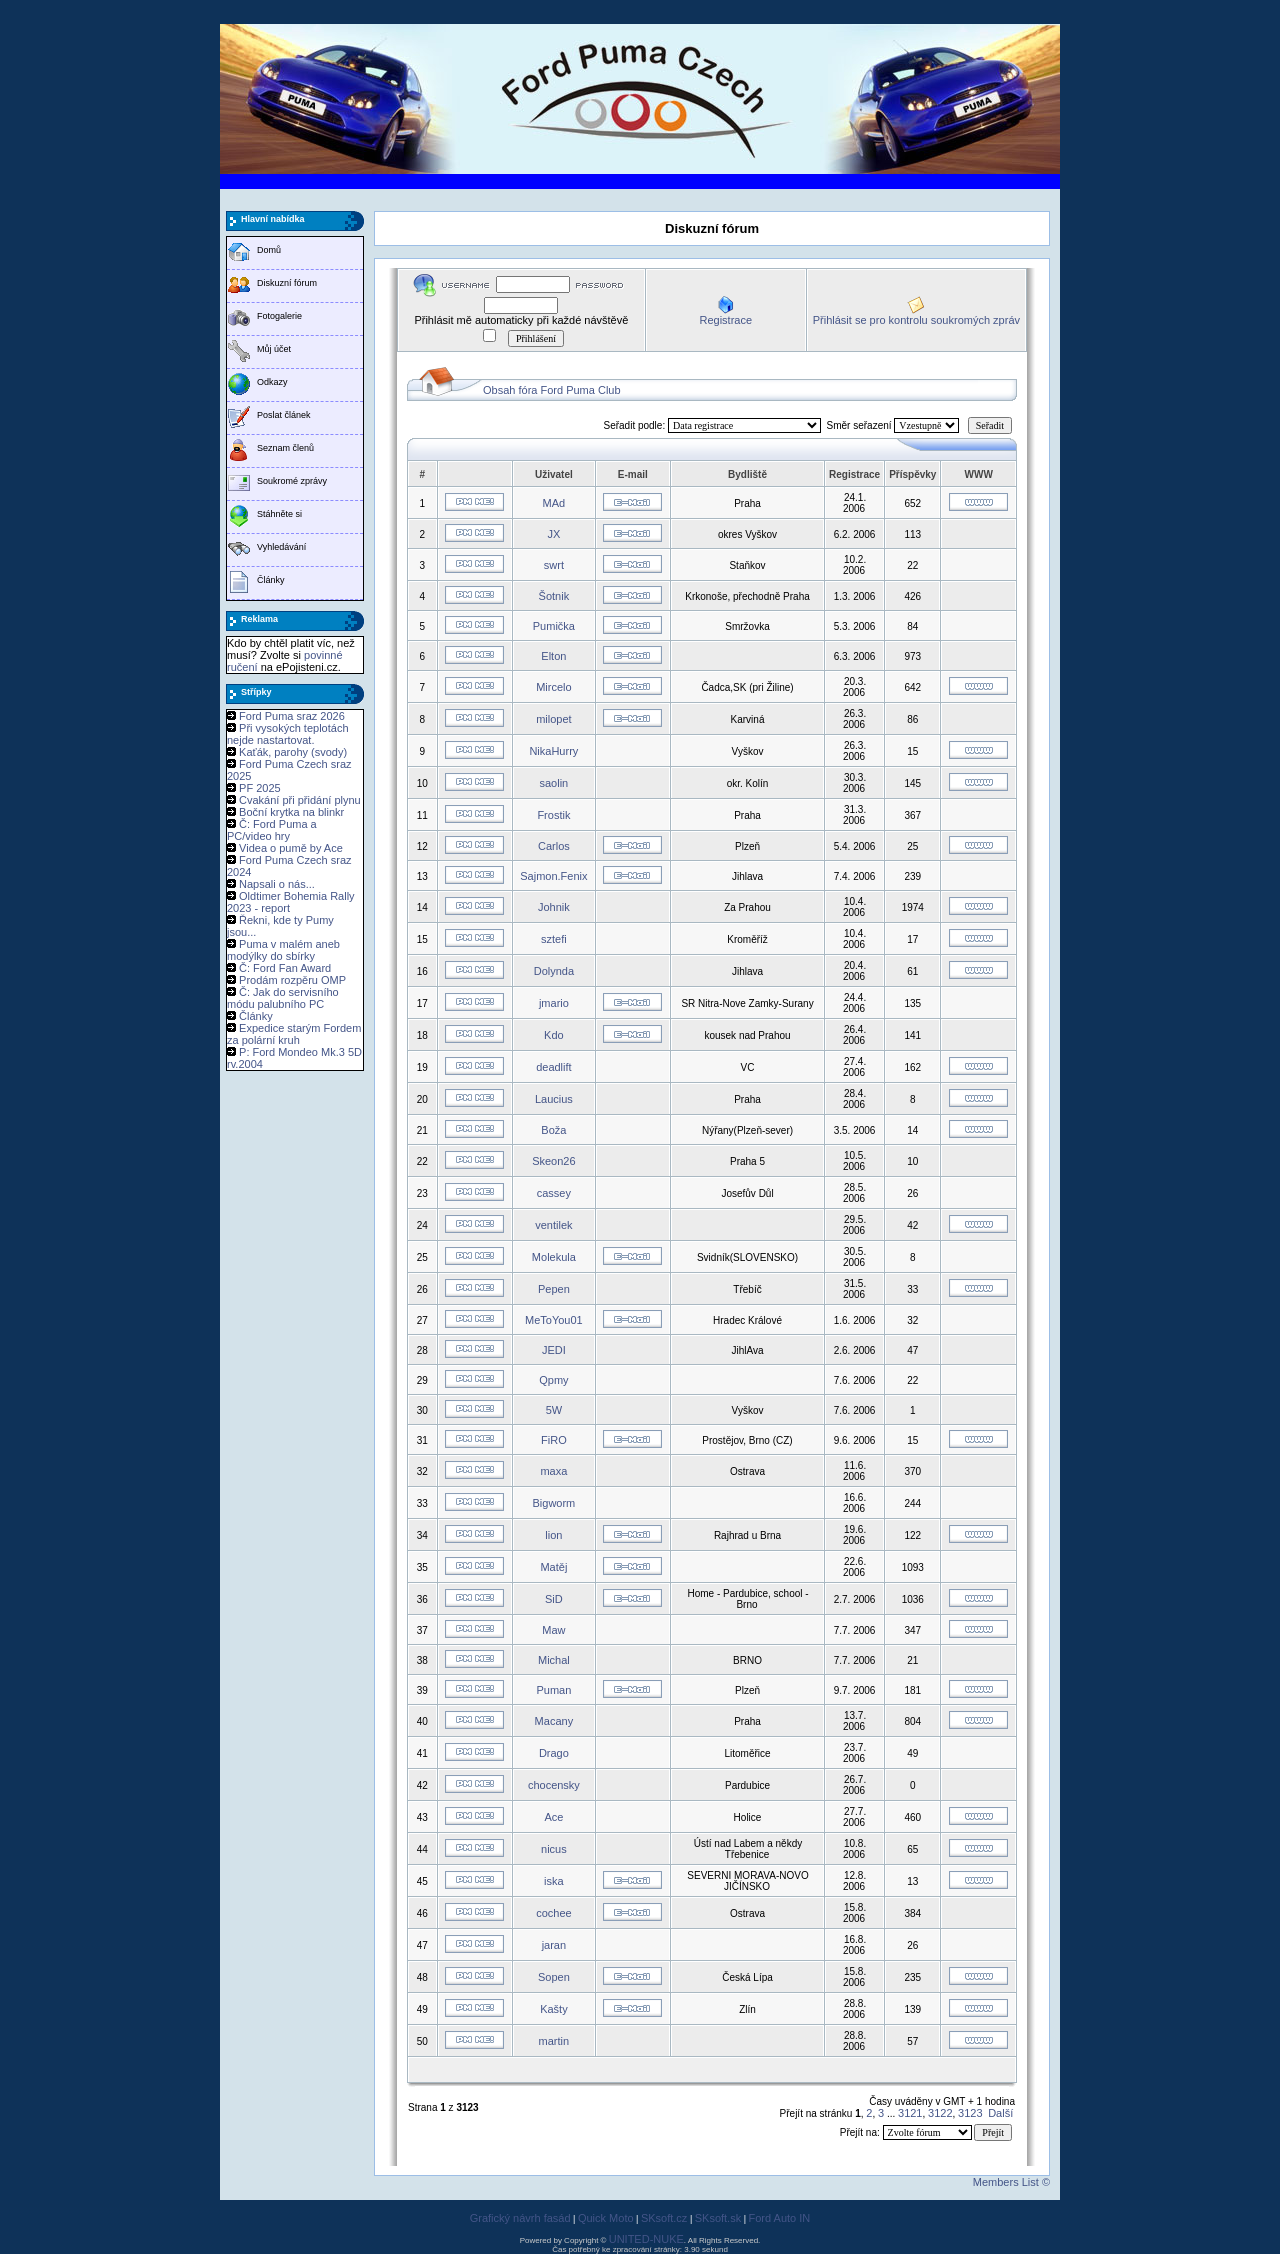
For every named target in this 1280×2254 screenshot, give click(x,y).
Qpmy (553, 1380)
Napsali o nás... (277, 884)
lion (553, 1535)
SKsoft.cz (664, 2218)
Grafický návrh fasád (520, 2218)
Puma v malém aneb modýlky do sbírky (283, 950)
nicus (554, 1849)
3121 (910, 2113)
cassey (554, 1193)
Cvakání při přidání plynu (300, 800)
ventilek (553, 1225)
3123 (970, 2113)
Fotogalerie (279, 316)
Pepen (554, 1289)
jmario (554, 1003)
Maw (553, 1630)
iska (554, 1881)
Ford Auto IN (780, 2218)
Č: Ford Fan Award (285, 968)
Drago (554, 1753)
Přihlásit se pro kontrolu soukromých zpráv (916, 320)
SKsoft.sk (718, 2218)
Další (1000, 2113)
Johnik (554, 907)
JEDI (554, 1350)
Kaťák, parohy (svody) (293, 752)
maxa (553, 1471)
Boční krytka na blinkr (291, 812)
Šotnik (554, 596)
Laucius (554, 1099)
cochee (553, 1913)
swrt (554, 565)
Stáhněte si (279, 514)
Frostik (553, 815)
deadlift (553, 1067)
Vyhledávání (281, 547)
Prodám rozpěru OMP (292, 980)
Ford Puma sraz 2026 (292, 716)
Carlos (554, 846)
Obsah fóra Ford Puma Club (552, 390)
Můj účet (274, 349)
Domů (269, 250)
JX (553, 534)
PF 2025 (260, 788)
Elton (553, 656)
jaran (554, 1945)
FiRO (554, 1440)
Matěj (553, 1567)
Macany (554, 1721)
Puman (553, 1690)
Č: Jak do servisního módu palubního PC (283, 998)
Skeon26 (553, 1161)
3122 (940, 2113)
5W (554, 1410)
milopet (553, 719)
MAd (554, 503)
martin (554, 2041)
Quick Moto (606, 2218)
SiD (554, 1599)
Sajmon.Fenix (553, 876)
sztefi (554, 939)
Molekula (554, 1257)
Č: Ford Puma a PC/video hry (272, 830)
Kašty (554, 2009)
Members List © (1011, 2182)
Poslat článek (284, 415)
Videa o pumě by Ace (291, 848)
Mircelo (553, 687)
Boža (553, 1130)
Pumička (554, 626)
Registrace (725, 320)
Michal (554, 1660)
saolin (554, 783)
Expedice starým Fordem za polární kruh (294, 1034)
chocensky (554, 1785)
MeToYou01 (554, 1320)
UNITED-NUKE (646, 2239)
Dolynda (554, 971)
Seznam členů (285, 448)
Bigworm (553, 1503)
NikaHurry (553, 751)
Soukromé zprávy (292, 481)
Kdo (554, 1035)
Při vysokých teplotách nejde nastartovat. (288, 734)
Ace (553, 1817)
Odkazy (272, 382)
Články (271, 580)
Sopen (554, 1977)
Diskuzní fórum (287, 283)
